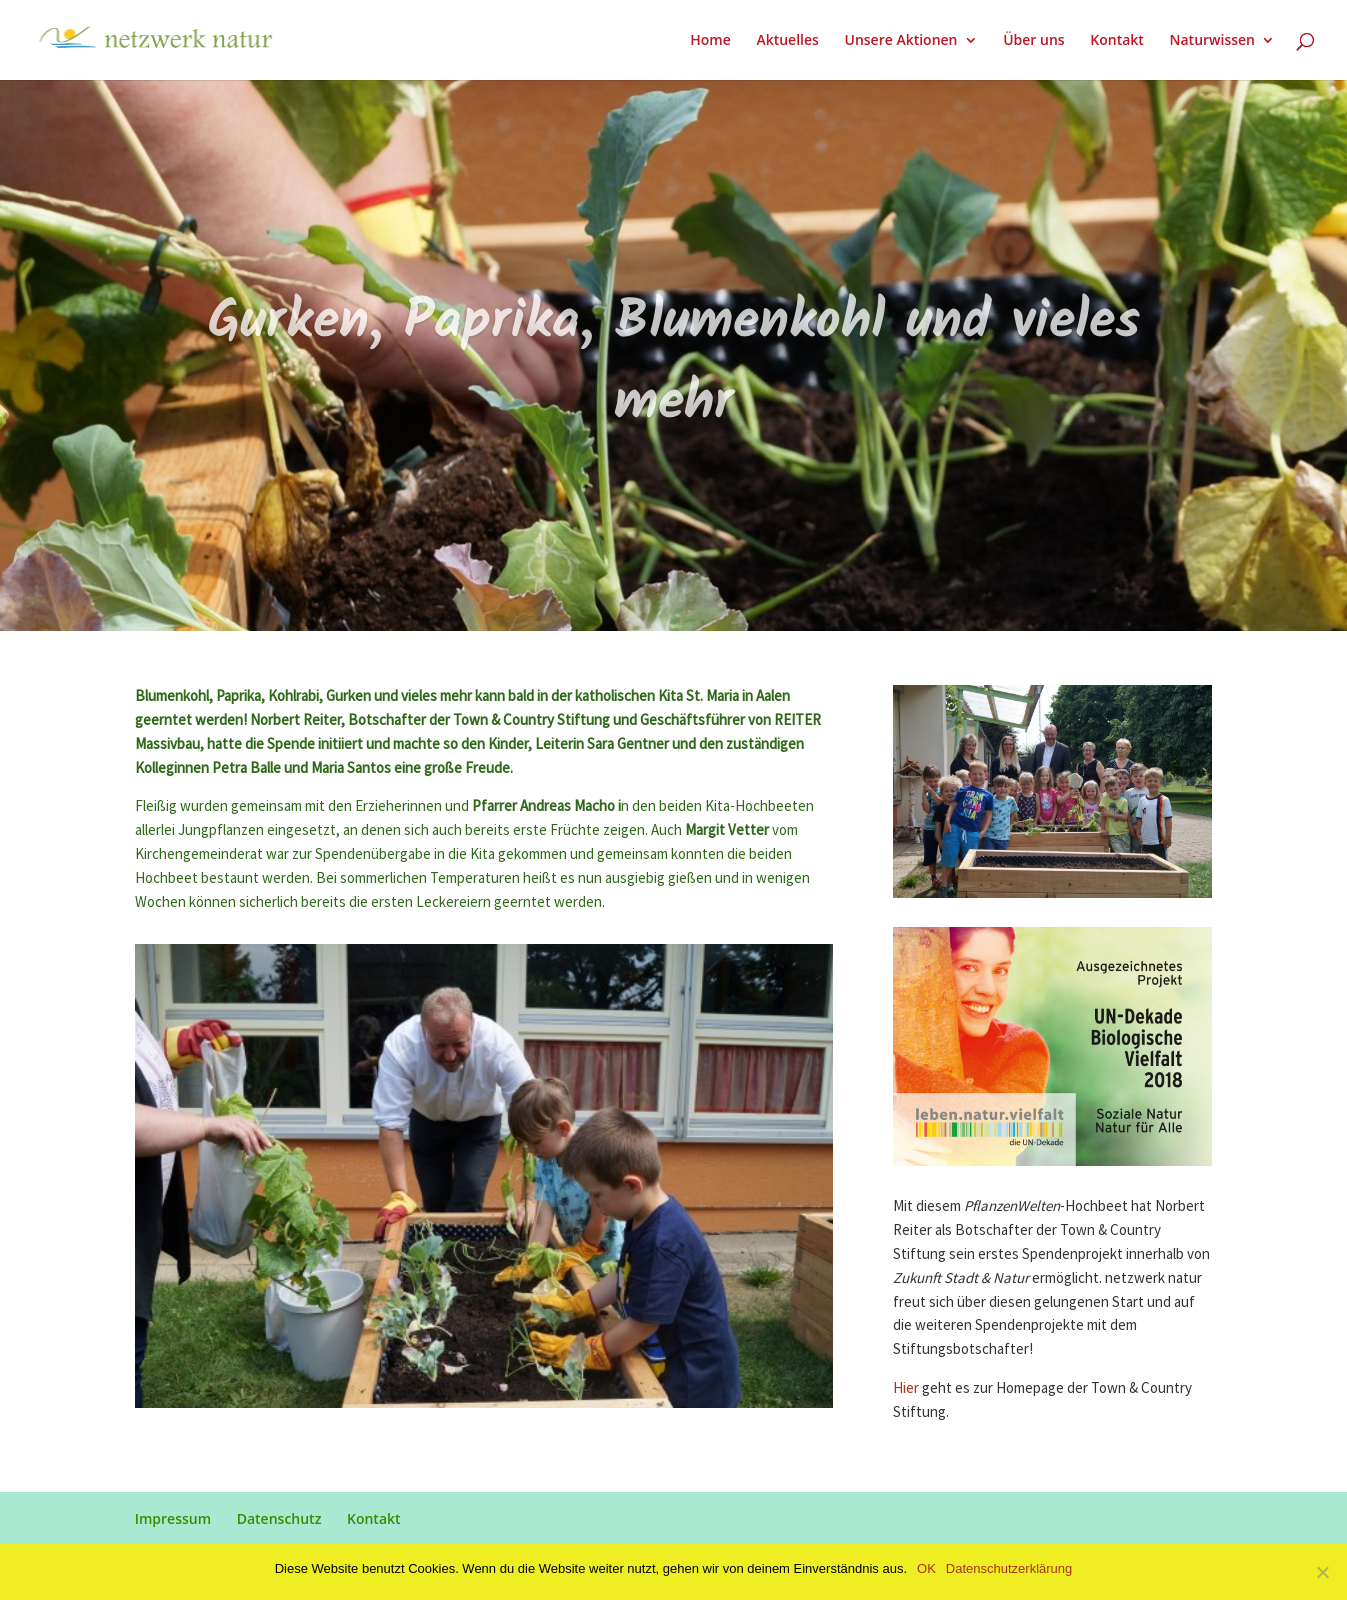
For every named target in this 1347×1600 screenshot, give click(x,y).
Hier (906, 1388)
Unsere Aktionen (900, 41)
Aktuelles (787, 41)
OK (926, 1568)
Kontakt (1117, 41)
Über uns (1033, 41)
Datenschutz (279, 1518)
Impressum (173, 1518)
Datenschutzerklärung (1009, 1568)
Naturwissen (1212, 41)
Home (710, 41)
